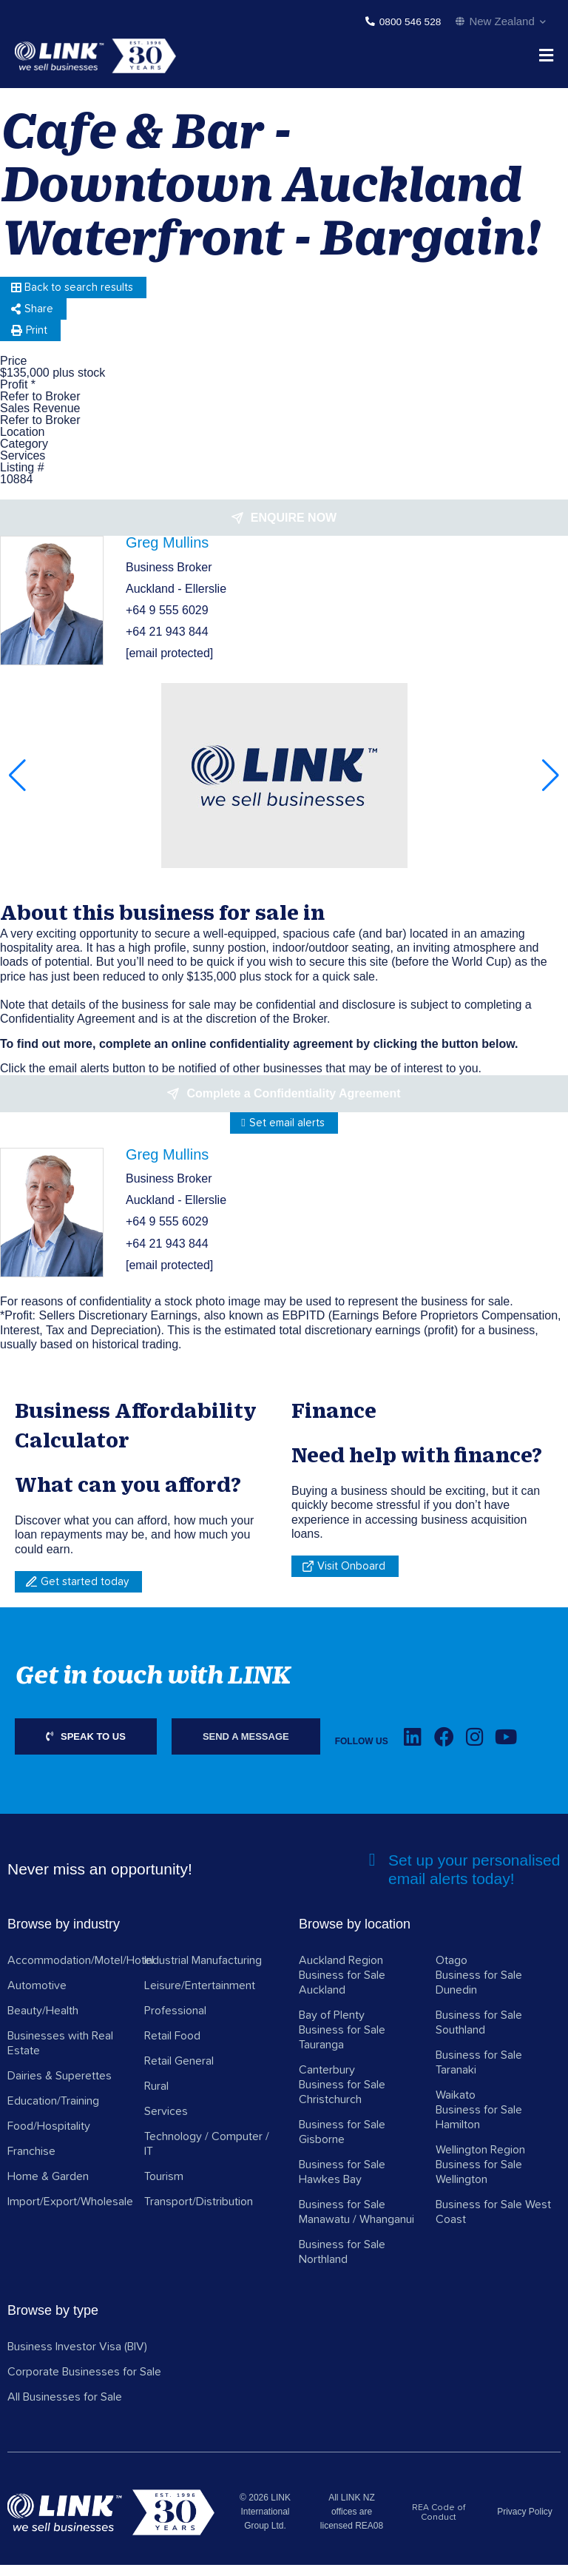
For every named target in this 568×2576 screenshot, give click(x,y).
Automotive (37, 1997)
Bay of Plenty (332, 2027)
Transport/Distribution (198, 2213)
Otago (451, 1972)
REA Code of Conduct (438, 2524)
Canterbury (327, 2082)
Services (166, 2123)
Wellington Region (480, 2162)
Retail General (179, 2073)
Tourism (163, 2188)
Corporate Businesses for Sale (84, 2384)
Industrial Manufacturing (203, 1972)
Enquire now (294, 529)
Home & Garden (48, 2188)
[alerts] (372, 1871)
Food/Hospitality (48, 2138)
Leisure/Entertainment (199, 1997)
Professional (175, 2022)
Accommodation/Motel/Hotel (80, 1972)
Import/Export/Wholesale (70, 2213)
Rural (156, 2098)
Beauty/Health (42, 2022)
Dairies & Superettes (59, 2088)
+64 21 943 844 (167, 643)
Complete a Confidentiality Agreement (293, 1105)
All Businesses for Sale (64, 2409)
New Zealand (501, 21)
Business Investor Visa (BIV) (77, 2358)
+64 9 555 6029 (167, 622)
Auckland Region (341, 1972)
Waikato (456, 2107)
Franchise (31, 2163)
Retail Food (172, 2048)
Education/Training (53, 2113)
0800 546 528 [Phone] (407, 22)
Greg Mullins (167, 554)
